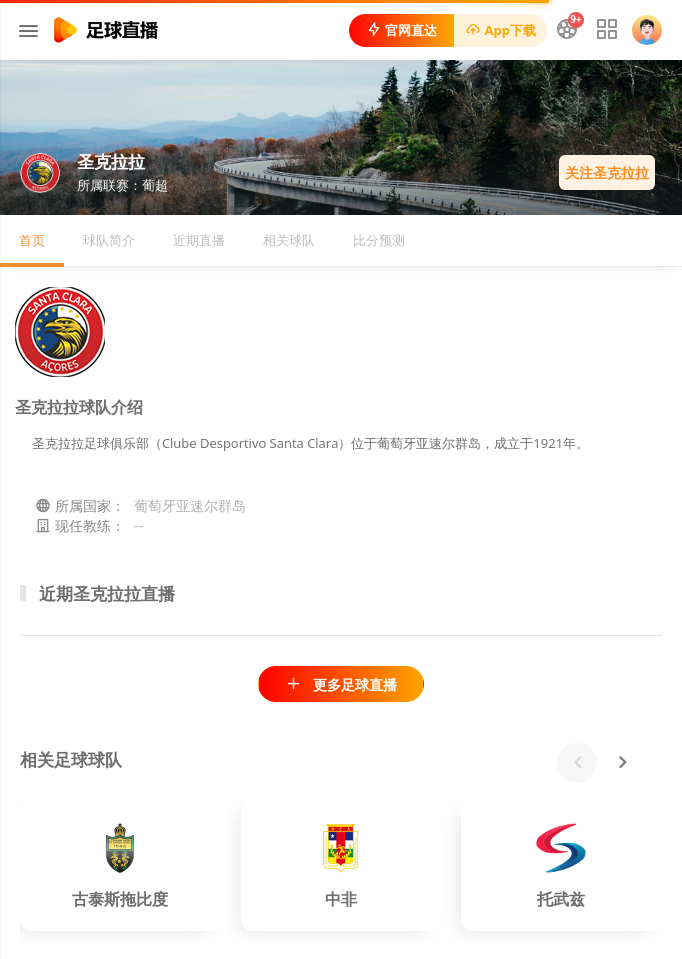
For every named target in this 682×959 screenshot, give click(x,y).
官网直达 (401, 30)
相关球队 (289, 240)
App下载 (500, 30)
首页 (32, 240)
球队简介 (109, 240)
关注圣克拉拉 (607, 172)
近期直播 (199, 240)
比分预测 (379, 240)
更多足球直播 (340, 684)
